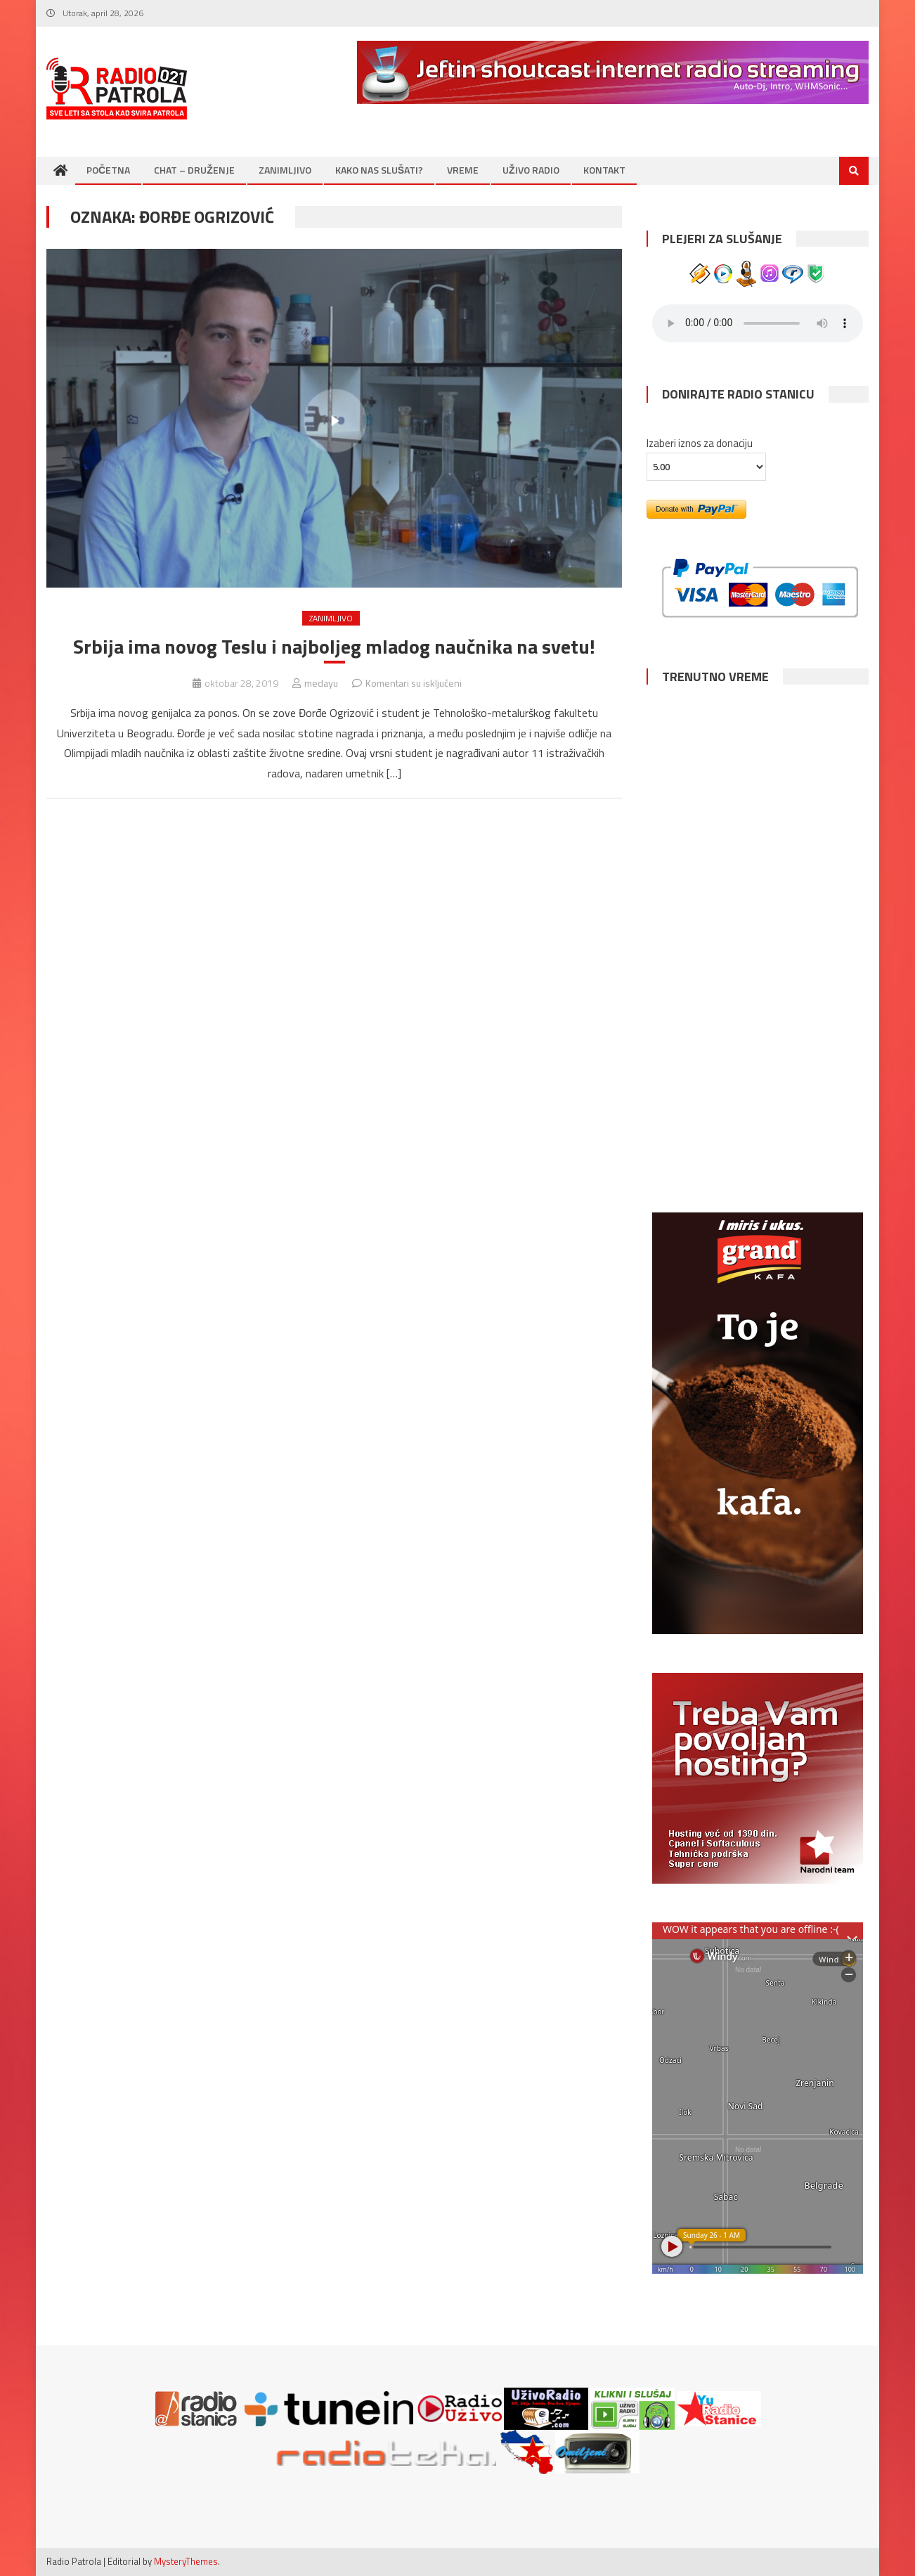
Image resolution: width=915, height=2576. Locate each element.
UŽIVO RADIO (530, 169)
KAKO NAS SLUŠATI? (379, 169)
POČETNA (108, 169)
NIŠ (758, 998)
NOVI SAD (758, 751)
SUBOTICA (758, 1121)
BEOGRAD (758, 875)
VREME (463, 169)
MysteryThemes (186, 2561)
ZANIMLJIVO (285, 169)
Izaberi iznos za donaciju (700, 443)
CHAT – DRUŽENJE (194, 169)
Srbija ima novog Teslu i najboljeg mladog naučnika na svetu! (334, 646)
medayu (321, 682)
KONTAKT (604, 169)
